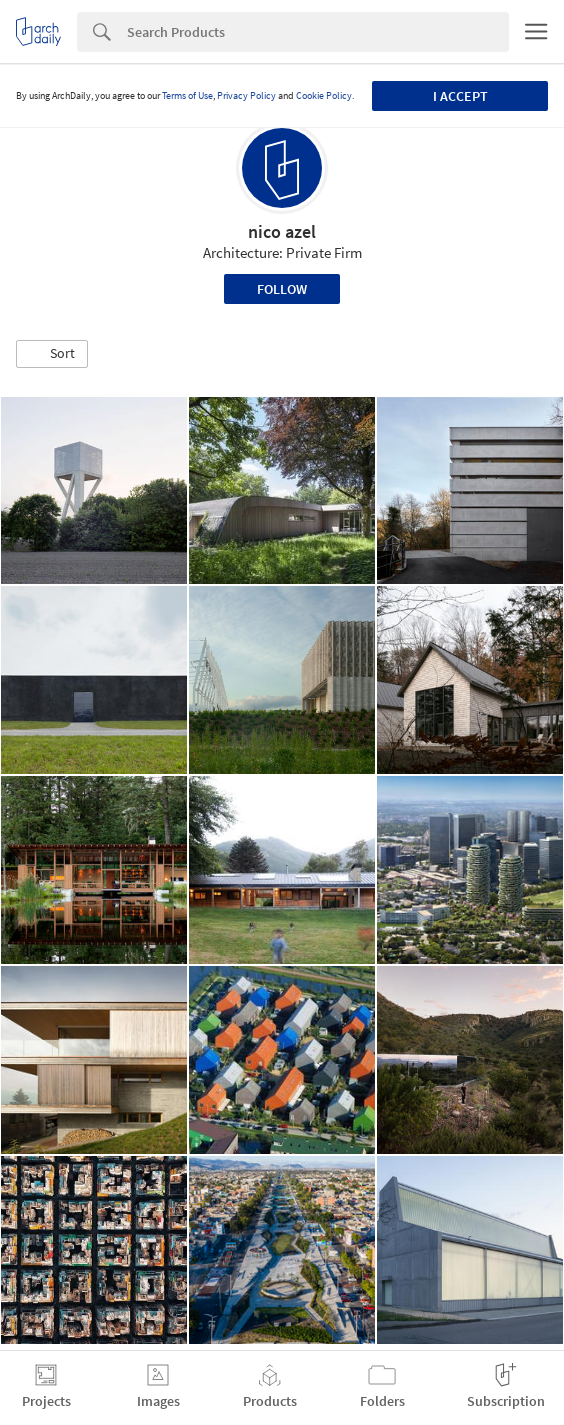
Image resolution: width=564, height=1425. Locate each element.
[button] (52, 354)
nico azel (282, 231)
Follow (282, 289)
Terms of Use (187, 95)
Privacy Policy (246, 95)
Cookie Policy (324, 95)
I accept (460, 96)
